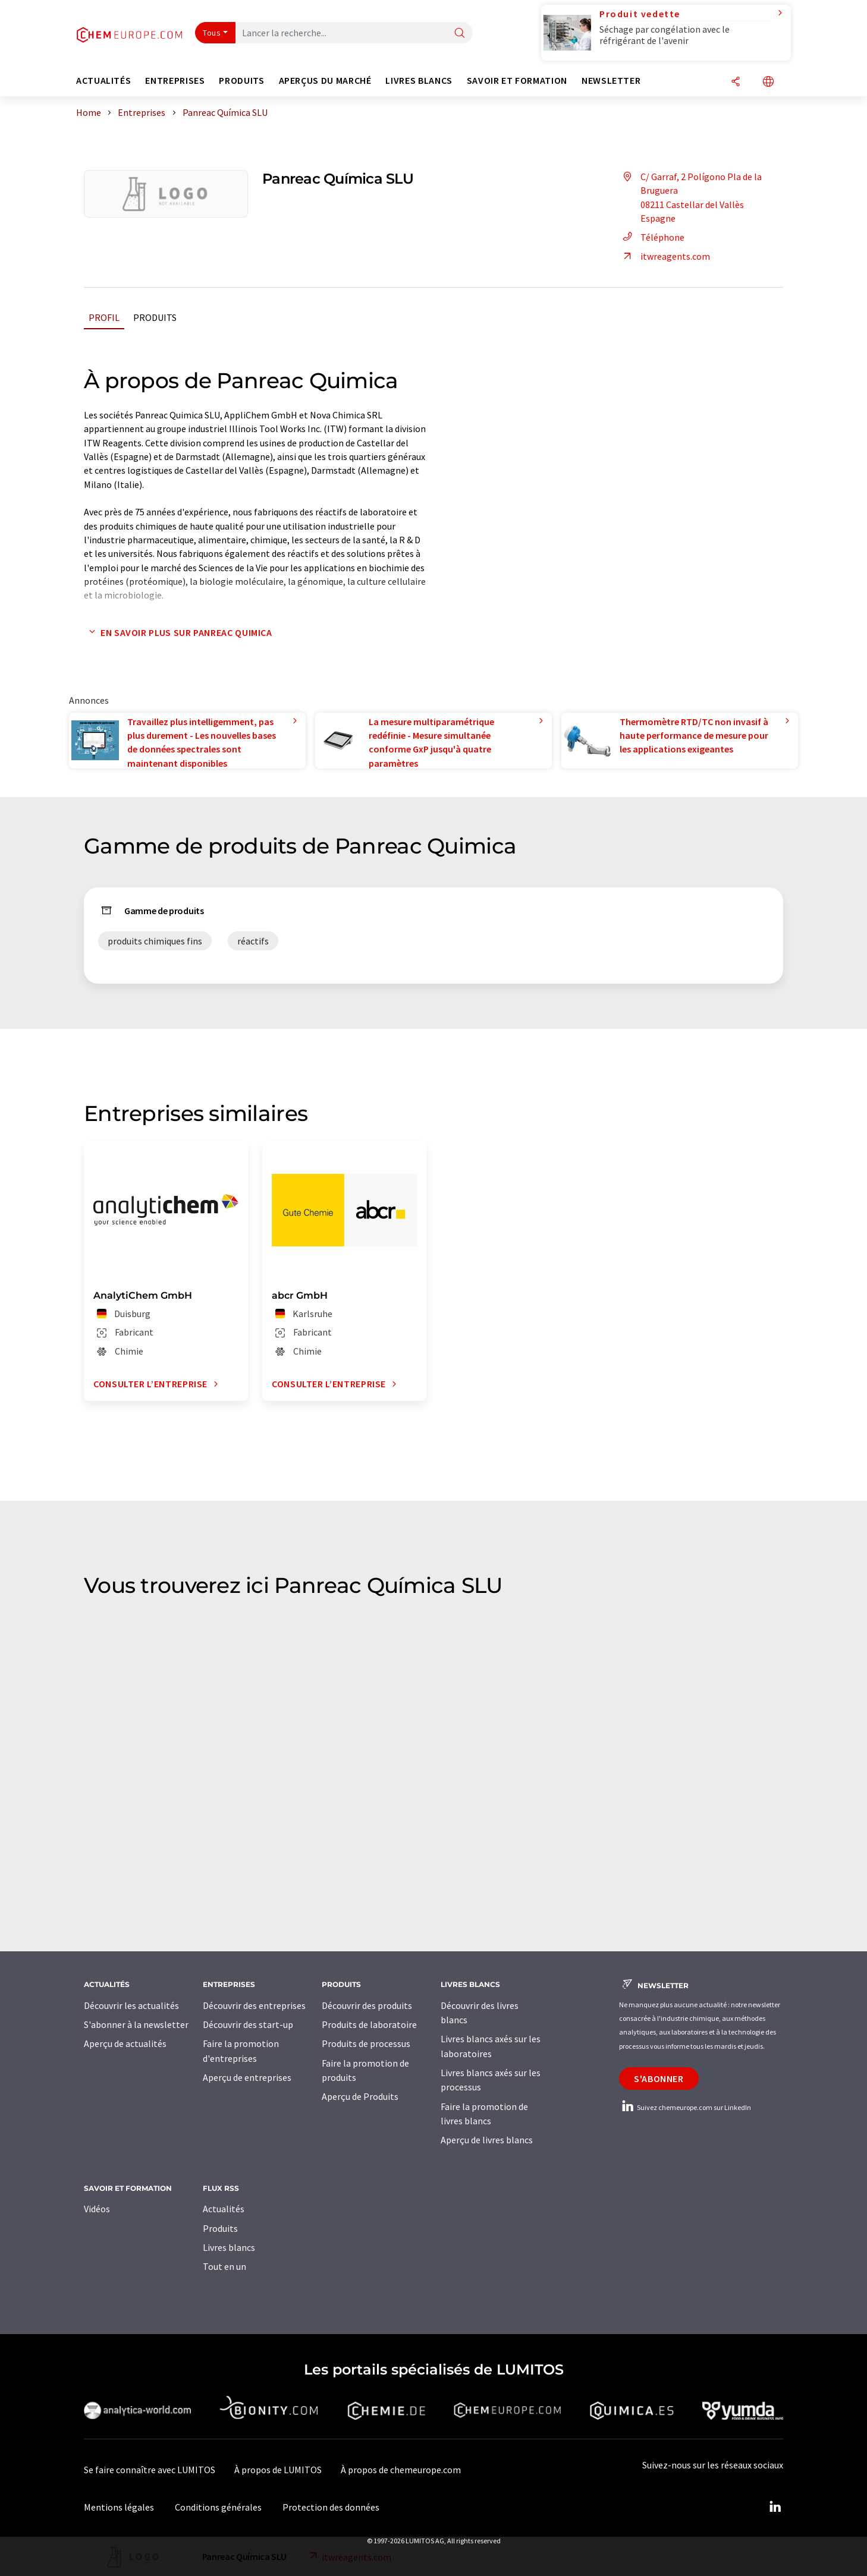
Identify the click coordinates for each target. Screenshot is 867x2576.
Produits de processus (366, 2043)
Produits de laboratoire (369, 2024)
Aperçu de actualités (125, 2043)
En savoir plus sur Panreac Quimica (178, 632)
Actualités (223, 2209)
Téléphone (651, 237)
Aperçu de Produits (360, 2096)
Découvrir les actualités (131, 2005)
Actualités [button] (103, 80)
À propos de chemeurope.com (401, 2470)
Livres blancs (229, 2247)
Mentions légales (119, 2507)
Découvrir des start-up (248, 2024)
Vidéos (97, 2209)
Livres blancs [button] (418, 80)
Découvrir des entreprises (254, 2005)
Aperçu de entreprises (247, 2077)
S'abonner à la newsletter (136, 2024)
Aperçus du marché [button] (325, 80)
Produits (155, 317)
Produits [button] (241, 80)
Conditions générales (218, 2507)
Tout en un (224, 2266)
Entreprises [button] (175, 80)
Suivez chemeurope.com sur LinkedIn (685, 2107)
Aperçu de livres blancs (487, 2140)
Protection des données (330, 2507)
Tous (212, 32)
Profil (104, 317)
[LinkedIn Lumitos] (775, 2507)
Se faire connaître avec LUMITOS (149, 2470)
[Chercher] (459, 33)
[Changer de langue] (768, 82)
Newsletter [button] (611, 80)
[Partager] (735, 82)
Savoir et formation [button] (517, 80)
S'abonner (659, 2078)
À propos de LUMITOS (278, 2470)
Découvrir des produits (367, 2005)
